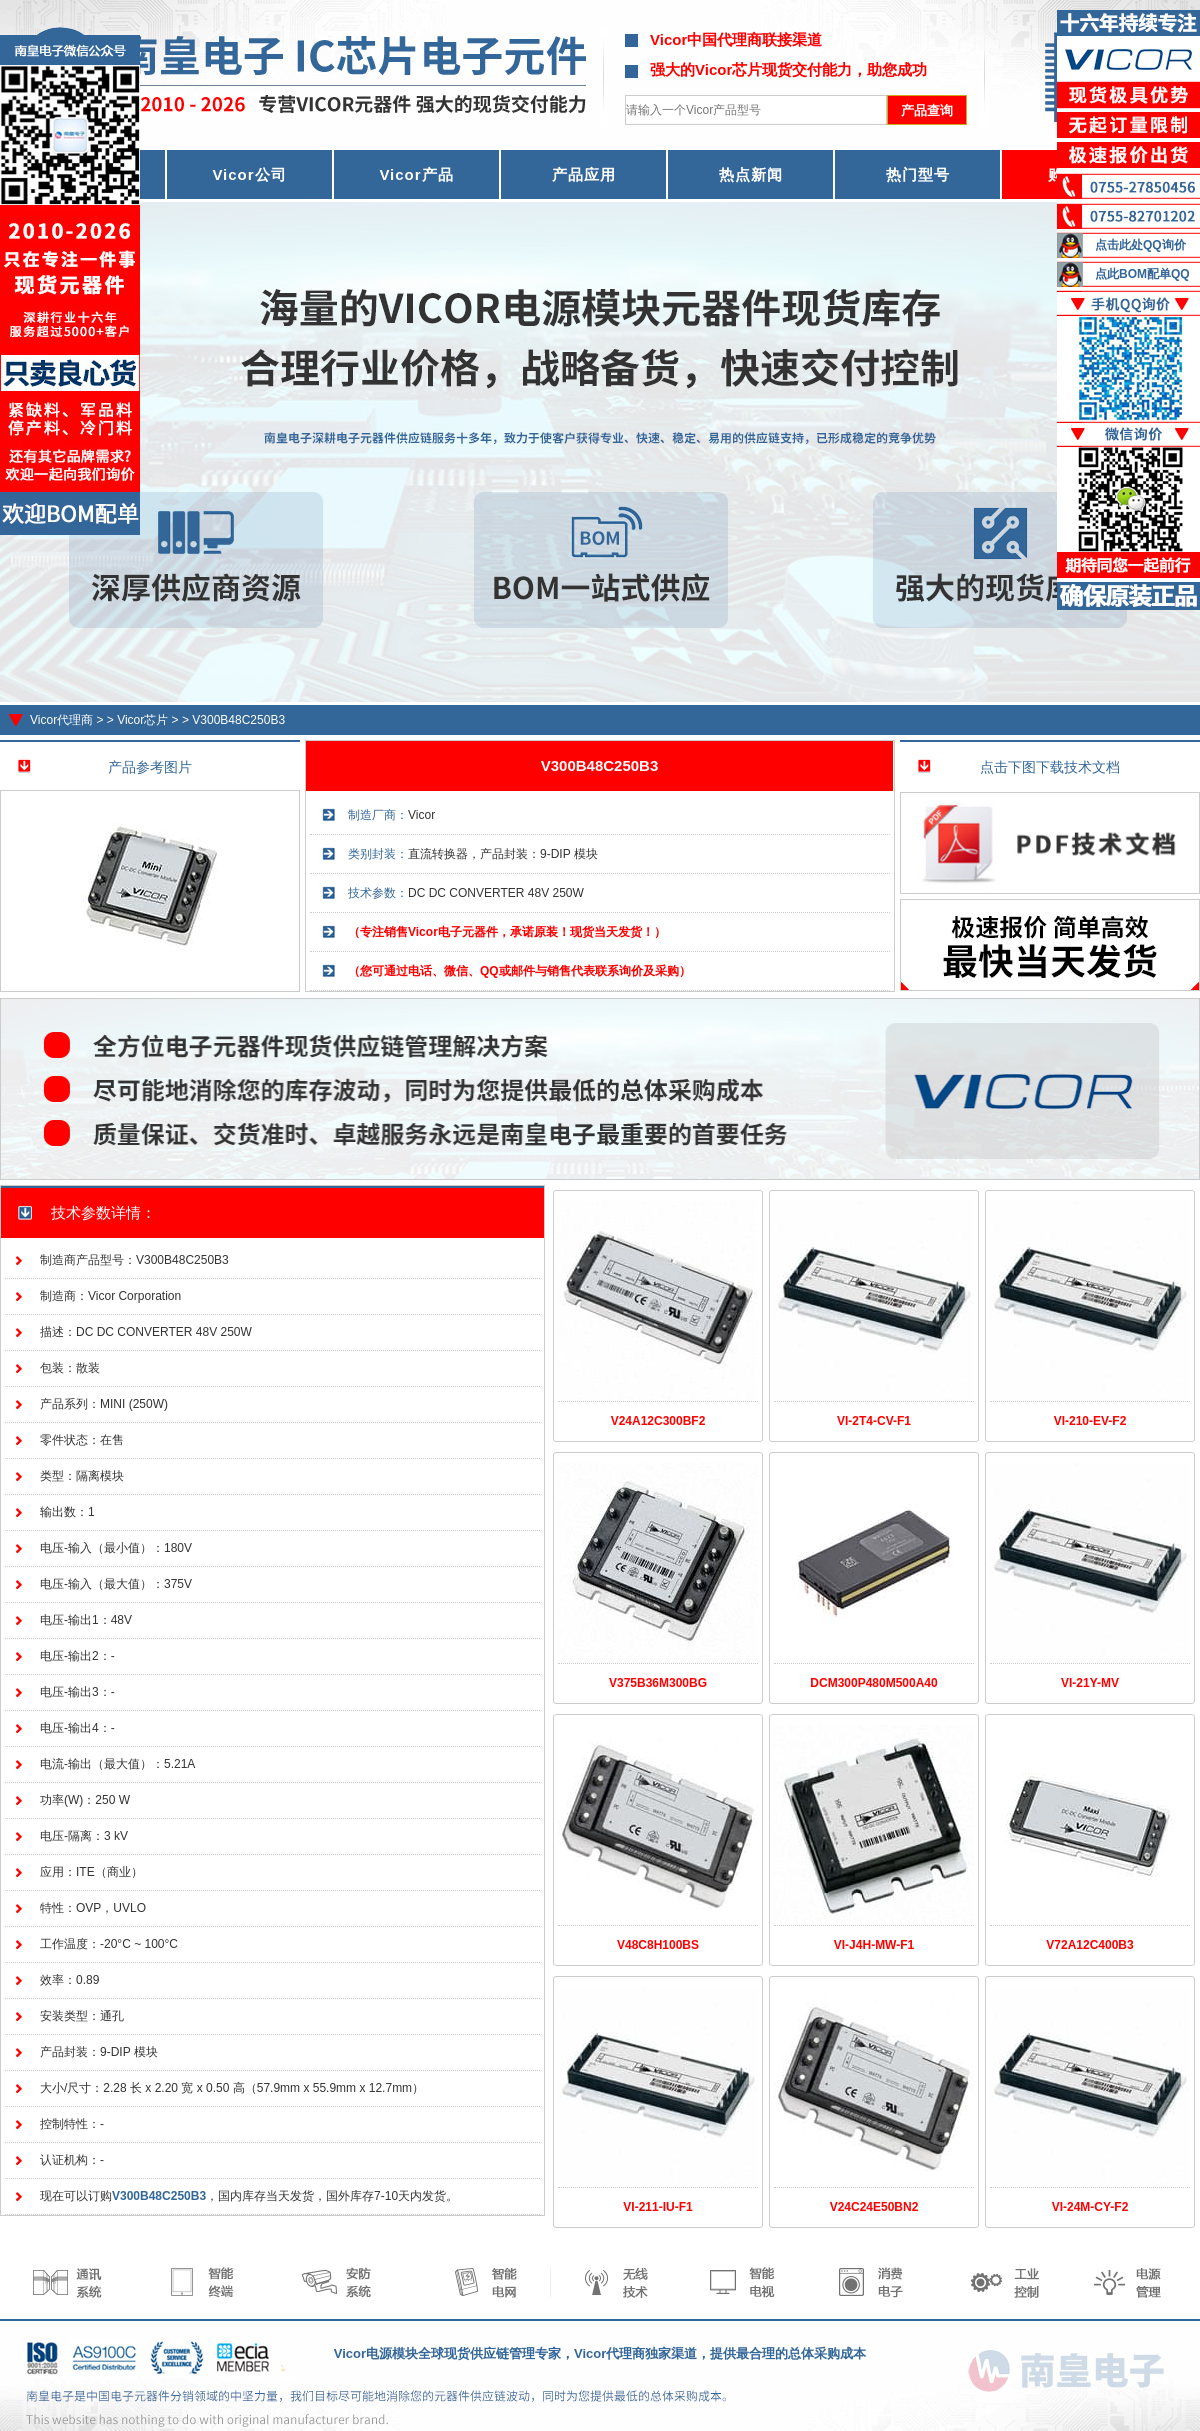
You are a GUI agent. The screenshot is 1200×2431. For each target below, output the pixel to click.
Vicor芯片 (142, 720)
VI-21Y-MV (1090, 1683)
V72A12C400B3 (1089, 1945)
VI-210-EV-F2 (1090, 1421)
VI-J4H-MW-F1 (874, 1945)
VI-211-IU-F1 (657, 2207)
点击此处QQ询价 (1140, 245)
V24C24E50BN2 (874, 2207)
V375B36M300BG (658, 1683)
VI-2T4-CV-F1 (874, 1421)
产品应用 (584, 174)
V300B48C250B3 (238, 720)
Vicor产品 (416, 174)
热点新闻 (751, 174)
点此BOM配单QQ (1142, 274)
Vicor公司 (249, 174)
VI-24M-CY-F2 (1090, 2207)
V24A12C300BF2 (658, 1421)
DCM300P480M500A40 (873, 1683)
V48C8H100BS (658, 1945)
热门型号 (918, 174)
